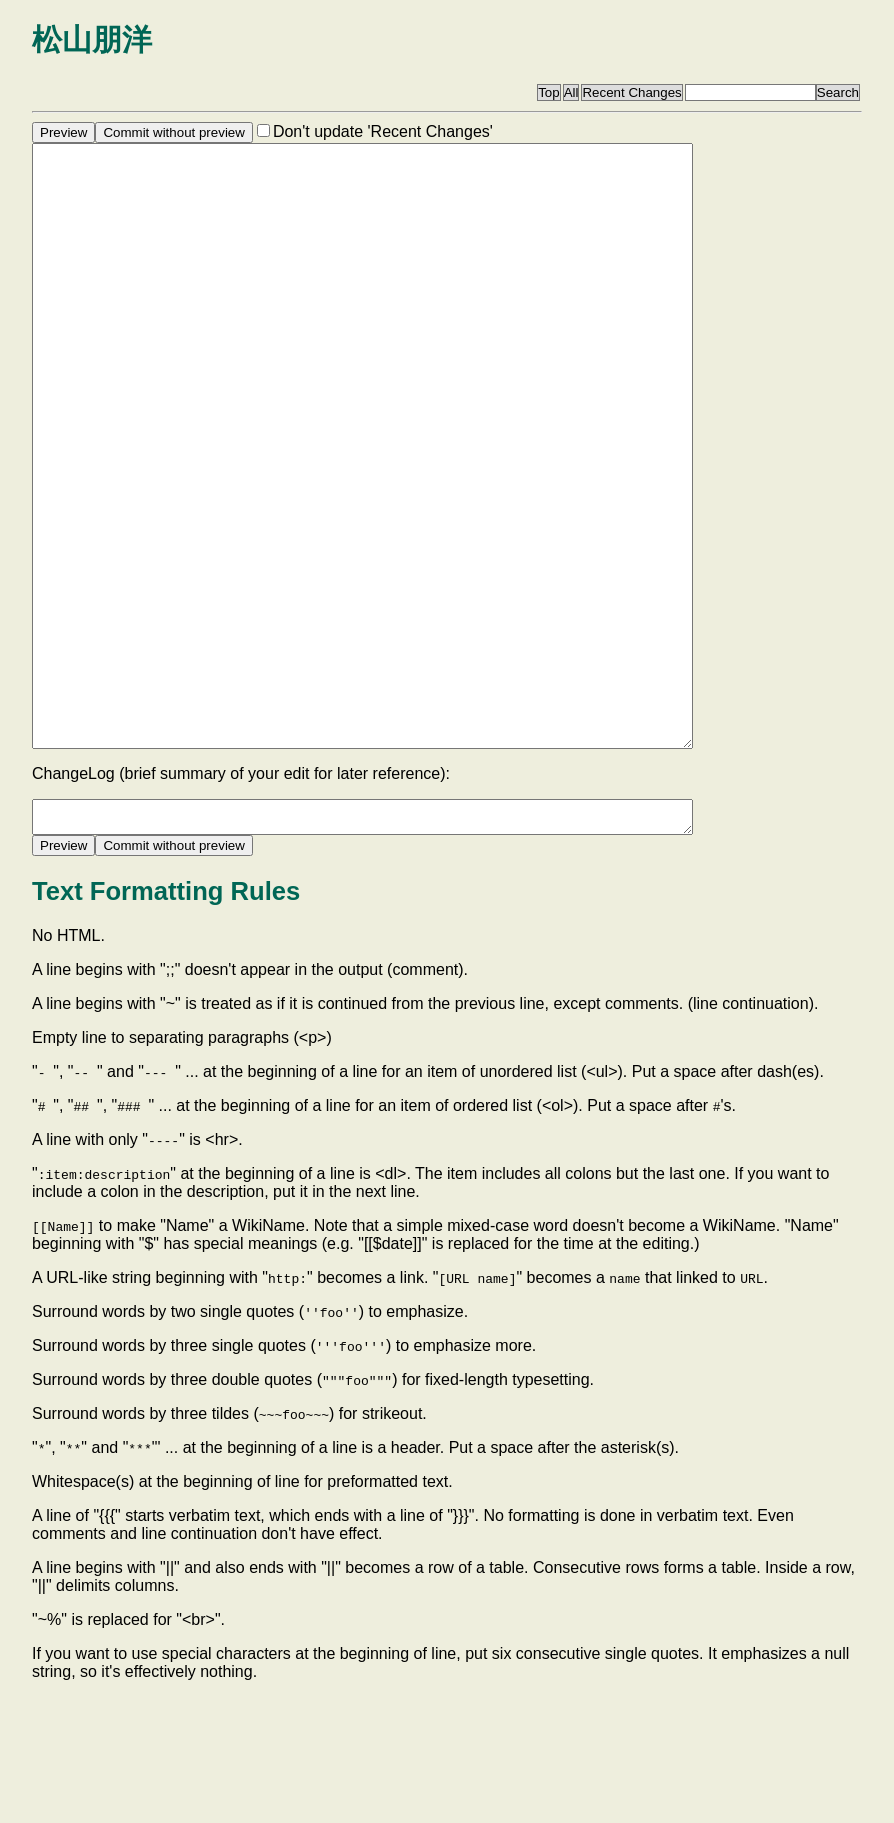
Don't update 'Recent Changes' (383, 131)
